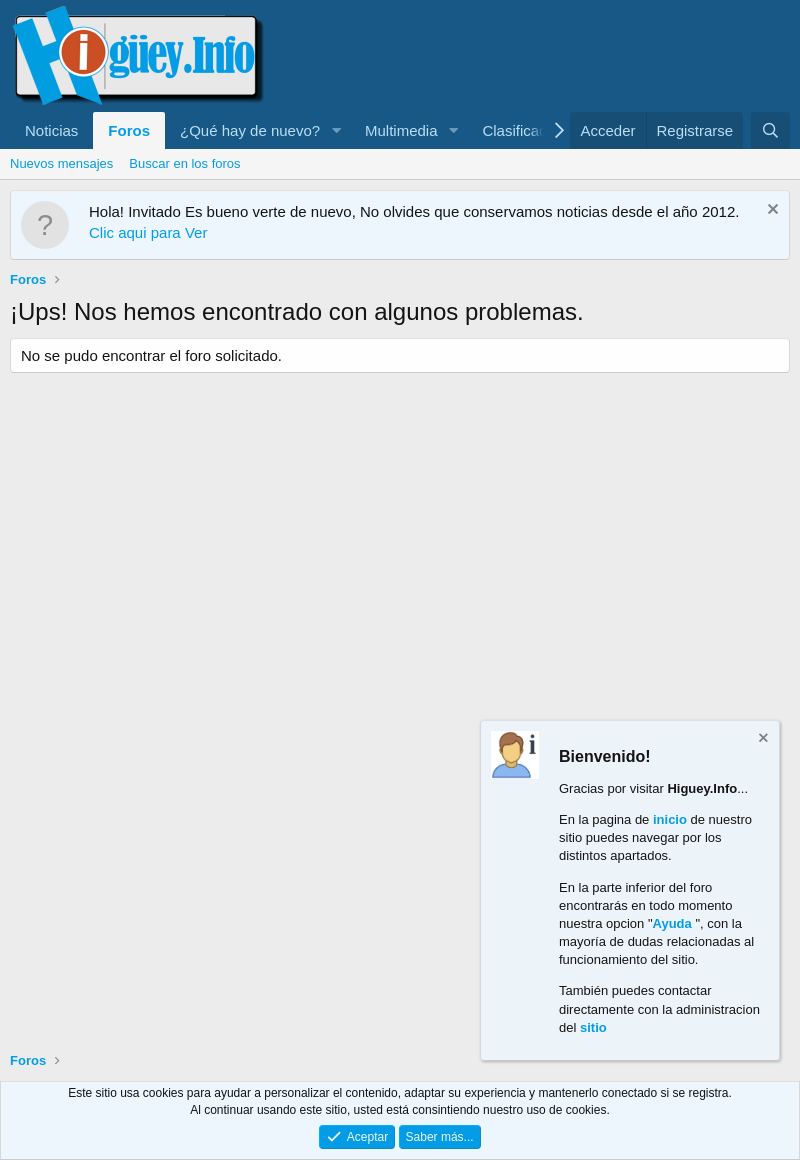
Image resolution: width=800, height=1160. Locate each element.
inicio (670, 819)
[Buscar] (770, 130)
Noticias (51, 130)
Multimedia (401, 130)
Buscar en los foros (184, 163)
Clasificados (522, 130)
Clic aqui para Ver (148, 232)
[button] (336, 130)
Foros (129, 130)
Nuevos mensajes (61, 163)
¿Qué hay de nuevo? (250, 130)
